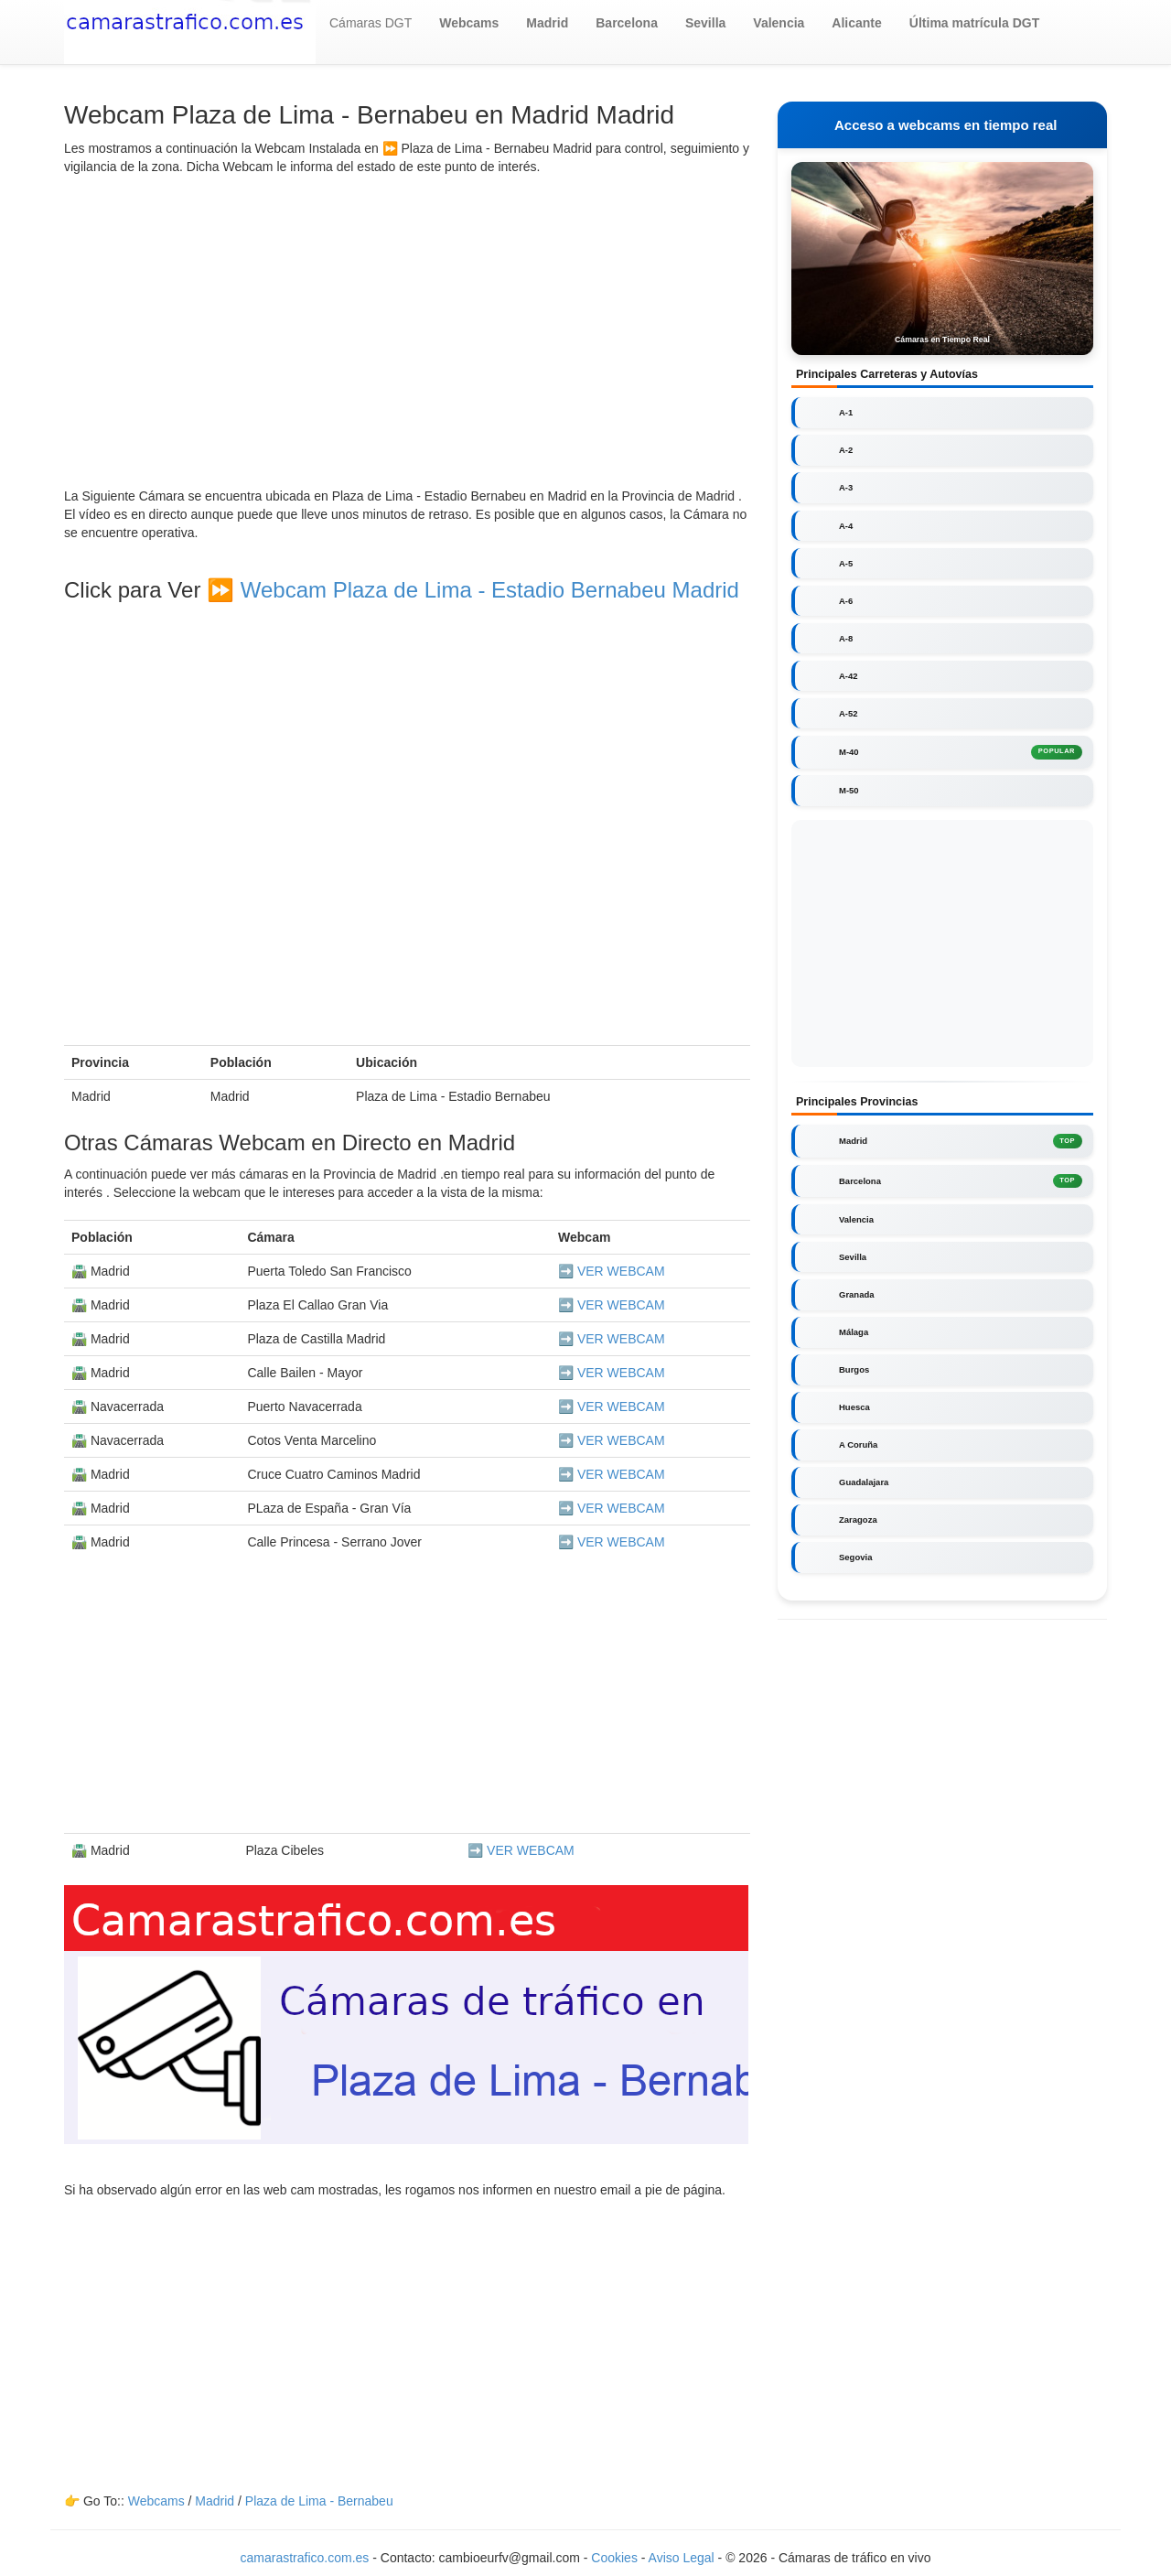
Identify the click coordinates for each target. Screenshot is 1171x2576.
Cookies (615, 2557)
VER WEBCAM (621, 1271)
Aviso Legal (681, 2557)
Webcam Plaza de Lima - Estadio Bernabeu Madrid (490, 589)
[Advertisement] (407, 331)
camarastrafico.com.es (305, 2557)
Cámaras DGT (370, 23)
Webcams (156, 2501)
